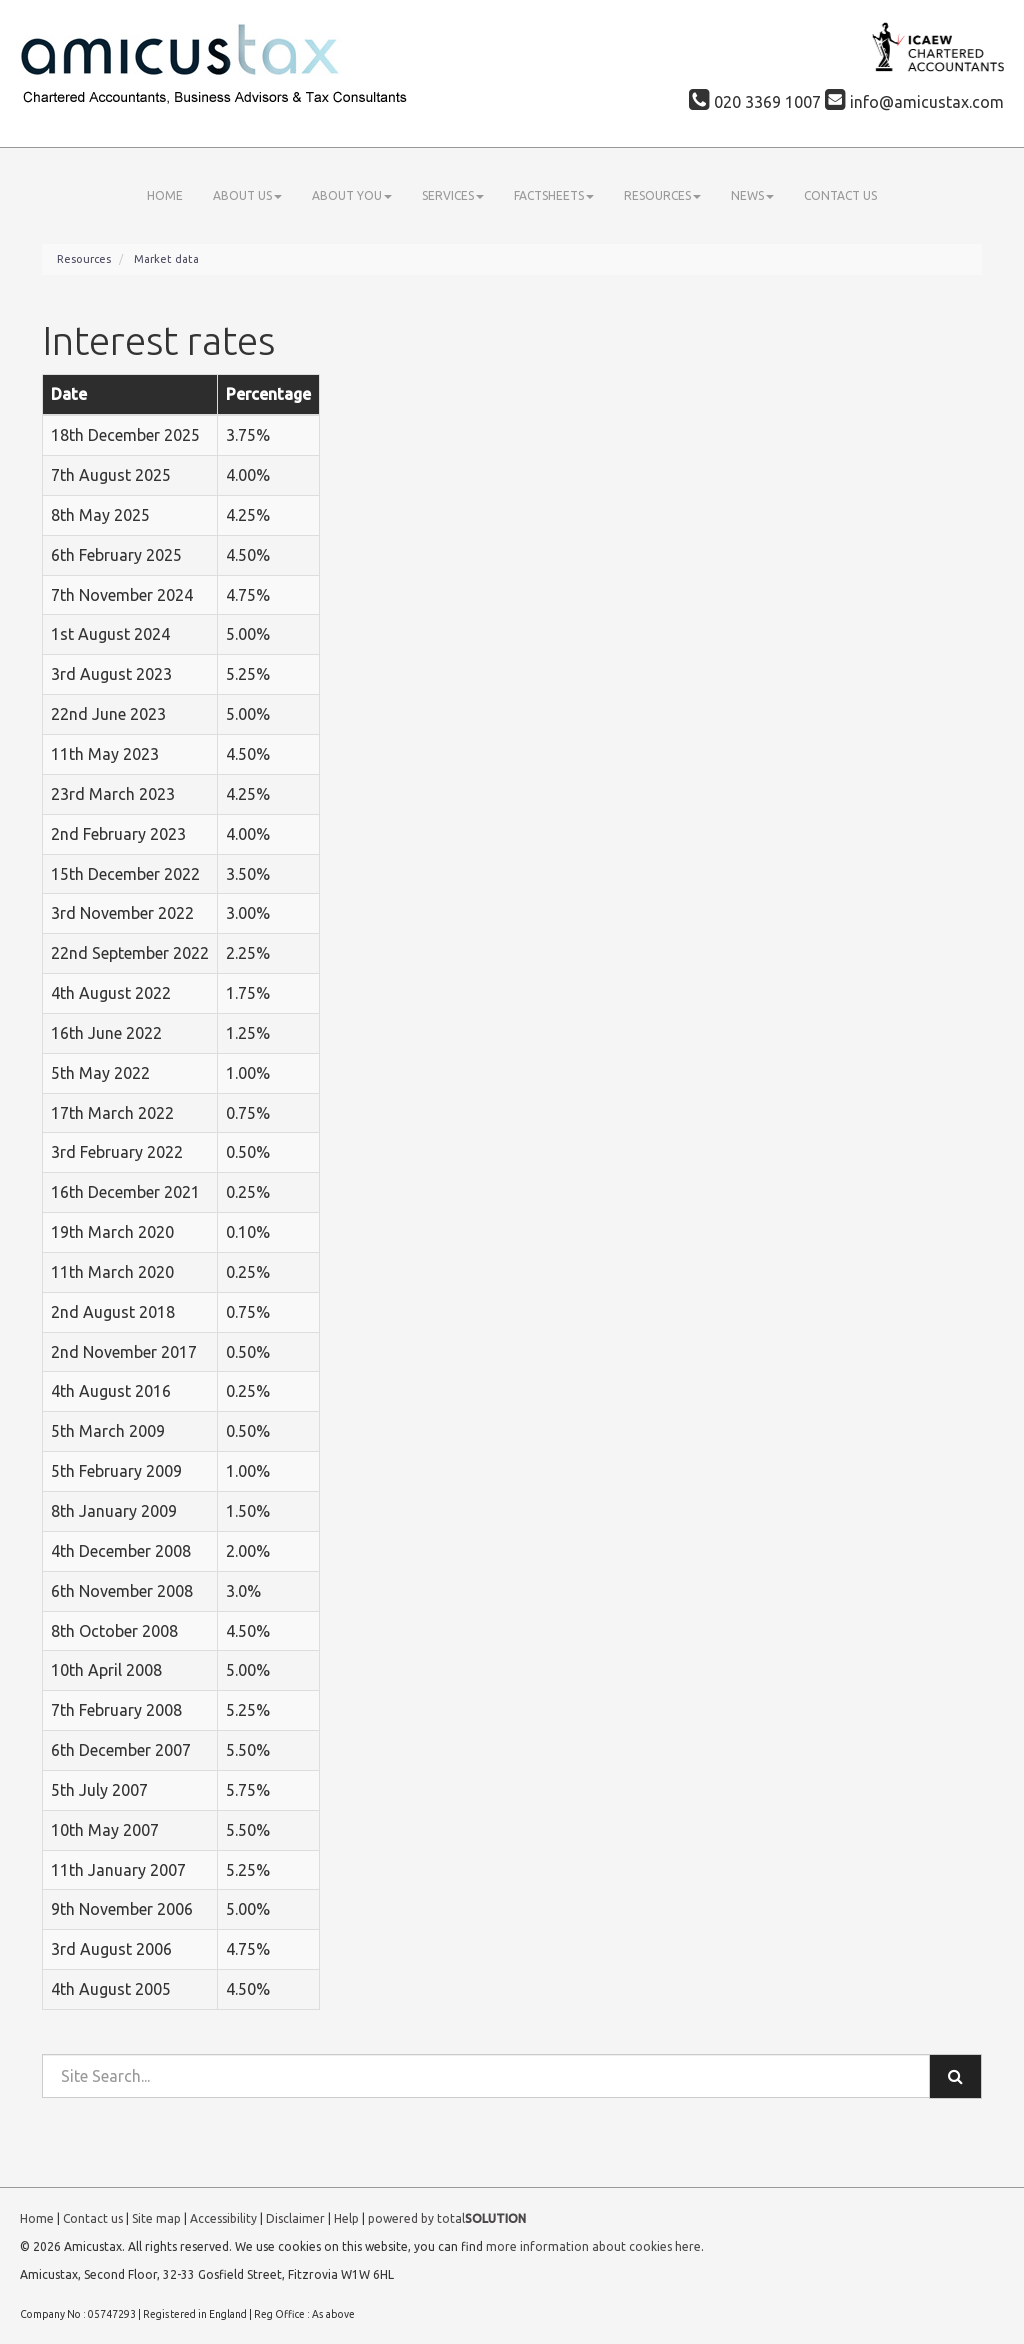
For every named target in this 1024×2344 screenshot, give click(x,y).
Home (165, 195)
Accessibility (223, 2218)
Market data (166, 259)
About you (352, 195)
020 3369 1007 (755, 102)
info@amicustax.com (914, 102)
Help (346, 2218)
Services (453, 195)
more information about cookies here (593, 2246)
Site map (156, 2218)
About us (247, 195)
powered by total (447, 2218)
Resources (662, 195)
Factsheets (554, 195)
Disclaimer (295, 2218)
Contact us (840, 195)
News (752, 195)
